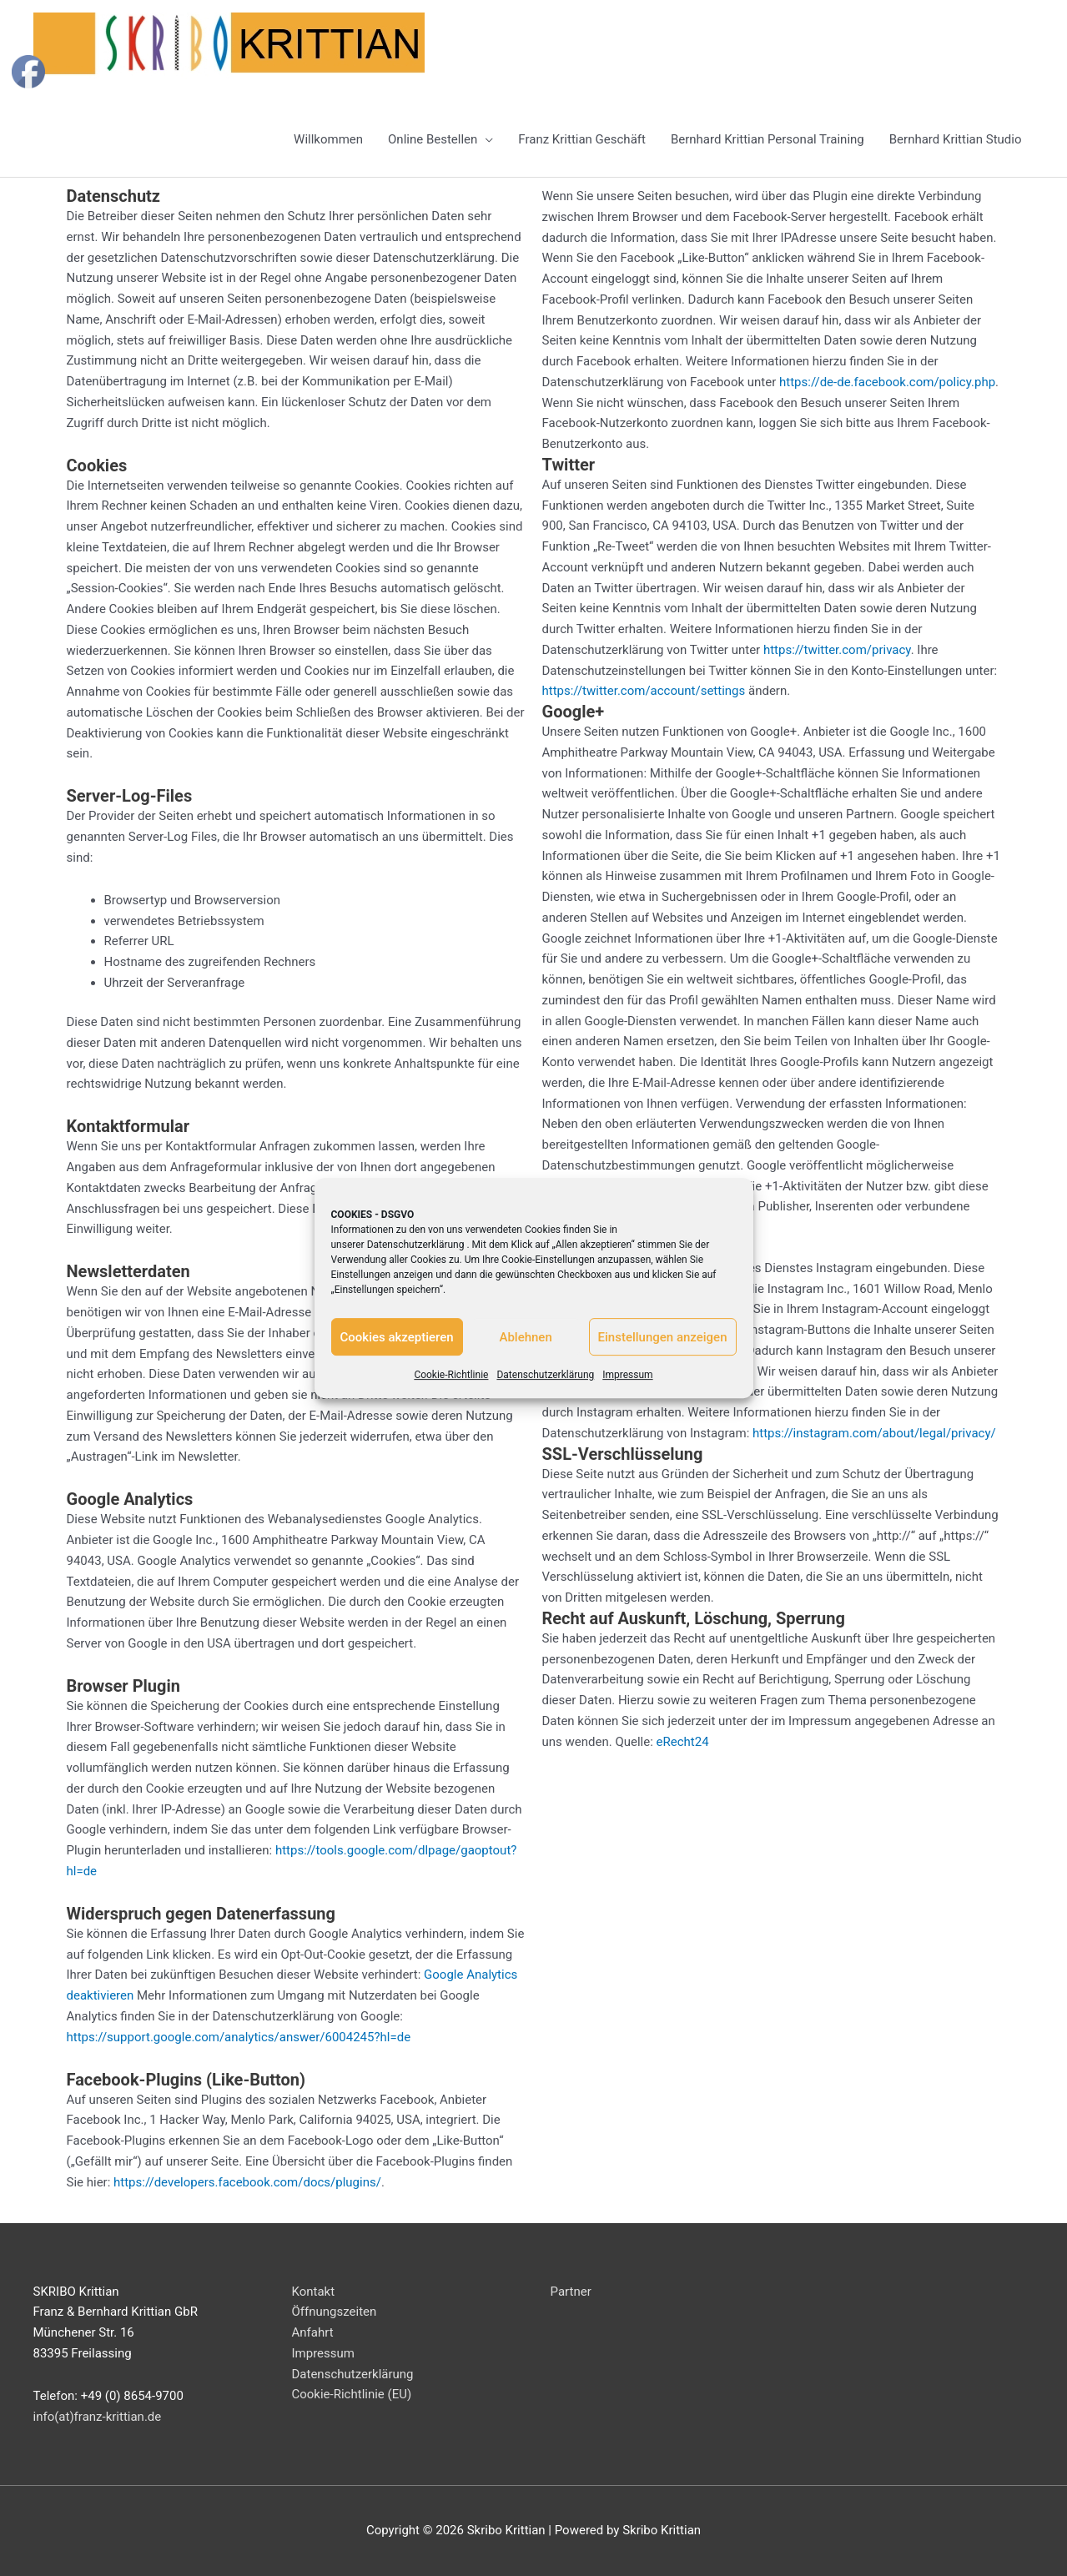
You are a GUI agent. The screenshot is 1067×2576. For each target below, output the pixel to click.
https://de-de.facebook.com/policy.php (887, 382)
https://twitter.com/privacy (837, 649)
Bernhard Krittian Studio (955, 139)
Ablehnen (525, 1337)
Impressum (627, 1375)
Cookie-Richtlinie (451, 1375)
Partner (571, 2291)
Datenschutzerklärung (416, 1244)
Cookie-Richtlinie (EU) (352, 2394)
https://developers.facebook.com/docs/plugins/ (247, 2182)
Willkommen (328, 139)
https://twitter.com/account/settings (644, 690)
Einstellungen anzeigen (662, 1337)
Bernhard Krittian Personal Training (767, 139)
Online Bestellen (432, 139)
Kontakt (313, 2291)
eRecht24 (683, 1741)
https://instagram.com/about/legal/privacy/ (874, 1433)
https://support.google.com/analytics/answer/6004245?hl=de (239, 2037)
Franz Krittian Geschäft (582, 139)
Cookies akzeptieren (397, 1337)
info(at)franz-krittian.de (97, 2416)
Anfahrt (313, 2332)
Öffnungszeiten (334, 2311)
